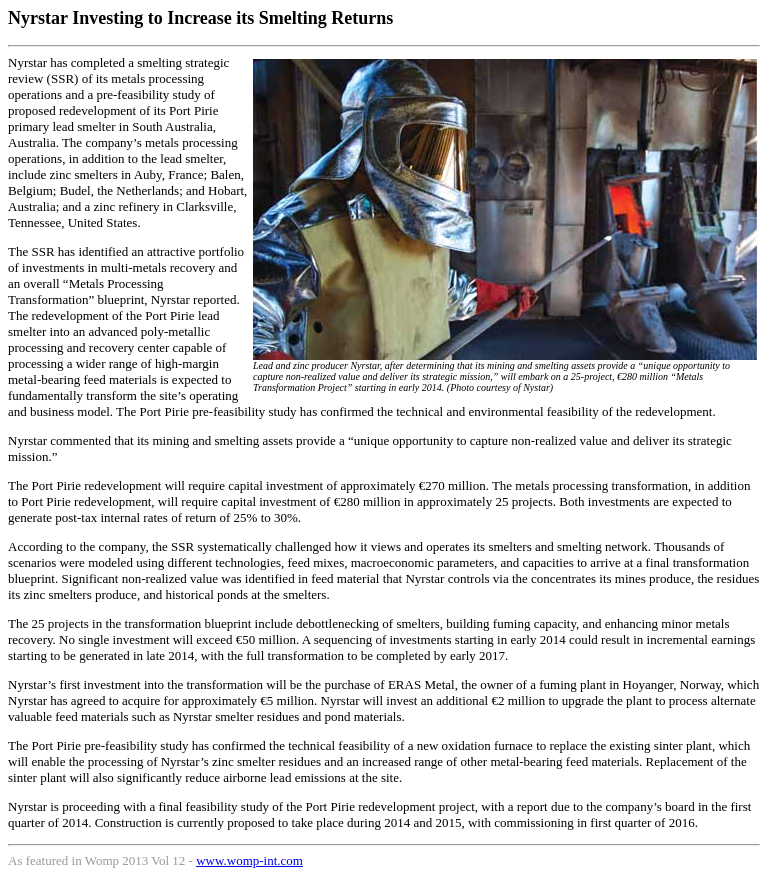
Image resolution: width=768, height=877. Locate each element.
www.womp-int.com (249, 860)
